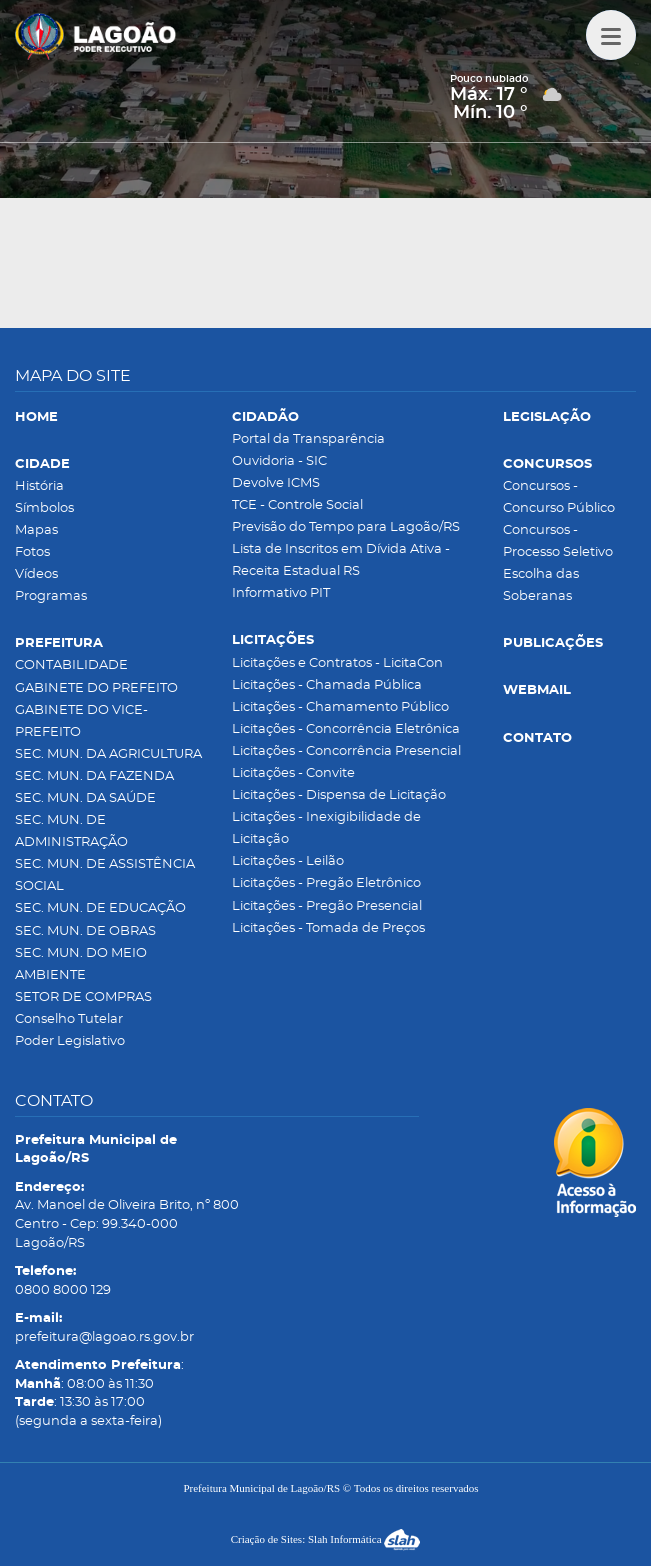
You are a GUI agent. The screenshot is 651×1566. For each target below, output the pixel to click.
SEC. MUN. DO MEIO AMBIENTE (81, 964)
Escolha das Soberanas (541, 585)
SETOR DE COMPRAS (83, 997)
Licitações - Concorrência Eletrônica (346, 729)
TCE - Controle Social (297, 505)
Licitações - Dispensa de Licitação (339, 795)
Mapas (36, 530)
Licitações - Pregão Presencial (327, 906)
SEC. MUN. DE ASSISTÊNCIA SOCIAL (105, 875)
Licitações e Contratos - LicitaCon (337, 663)
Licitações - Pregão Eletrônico (326, 883)
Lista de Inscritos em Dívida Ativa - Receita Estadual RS (341, 560)
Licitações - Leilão (288, 861)
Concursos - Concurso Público (559, 497)
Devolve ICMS (276, 483)
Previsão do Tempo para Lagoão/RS (346, 527)
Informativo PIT (281, 593)
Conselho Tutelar (69, 1019)
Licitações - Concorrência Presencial (346, 751)
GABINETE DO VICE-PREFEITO (81, 721)
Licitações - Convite (293, 773)
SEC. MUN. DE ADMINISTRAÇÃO (71, 831)
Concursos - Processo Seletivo (558, 541)
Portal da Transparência (308, 439)
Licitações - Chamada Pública (327, 685)
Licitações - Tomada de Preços (328, 928)
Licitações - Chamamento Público (340, 707)
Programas (51, 596)
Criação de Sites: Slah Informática (326, 1539)
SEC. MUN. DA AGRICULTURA (108, 754)
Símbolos (44, 508)
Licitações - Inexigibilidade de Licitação (326, 828)
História (39, 486)
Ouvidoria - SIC (279, 461)
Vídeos (36, 574)
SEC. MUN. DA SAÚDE (85, 798)
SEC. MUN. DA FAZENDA (94, 776)
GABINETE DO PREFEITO (96, 688)
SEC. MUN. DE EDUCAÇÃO (100, 908)
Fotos (32, 552)
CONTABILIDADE (71, 665)
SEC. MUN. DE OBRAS (85, 931)
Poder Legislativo (70, 1041)
